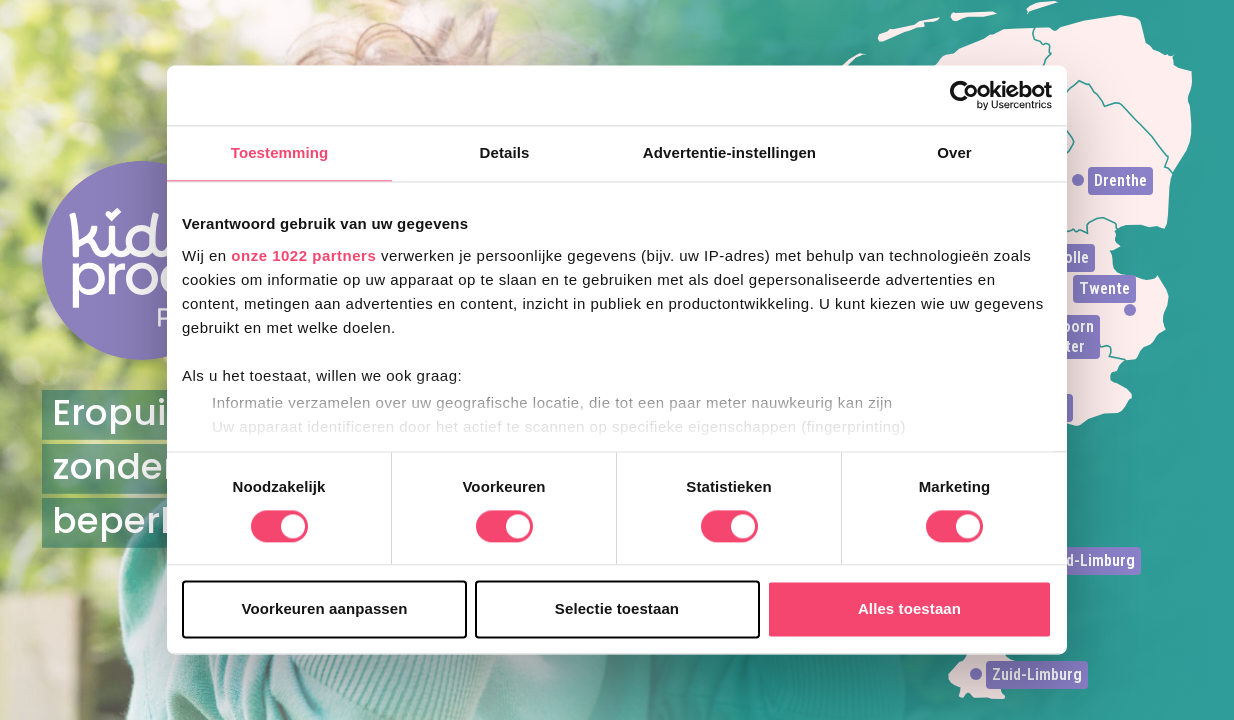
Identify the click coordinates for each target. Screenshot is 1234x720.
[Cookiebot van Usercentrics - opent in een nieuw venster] (964, 95)
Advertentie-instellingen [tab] (729, 152)
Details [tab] (505, 152)
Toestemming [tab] (280, 152)
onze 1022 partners (303, 255)
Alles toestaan (909, 609)
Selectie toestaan (617, 609)
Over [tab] (954, 152)
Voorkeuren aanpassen (325, 609)
